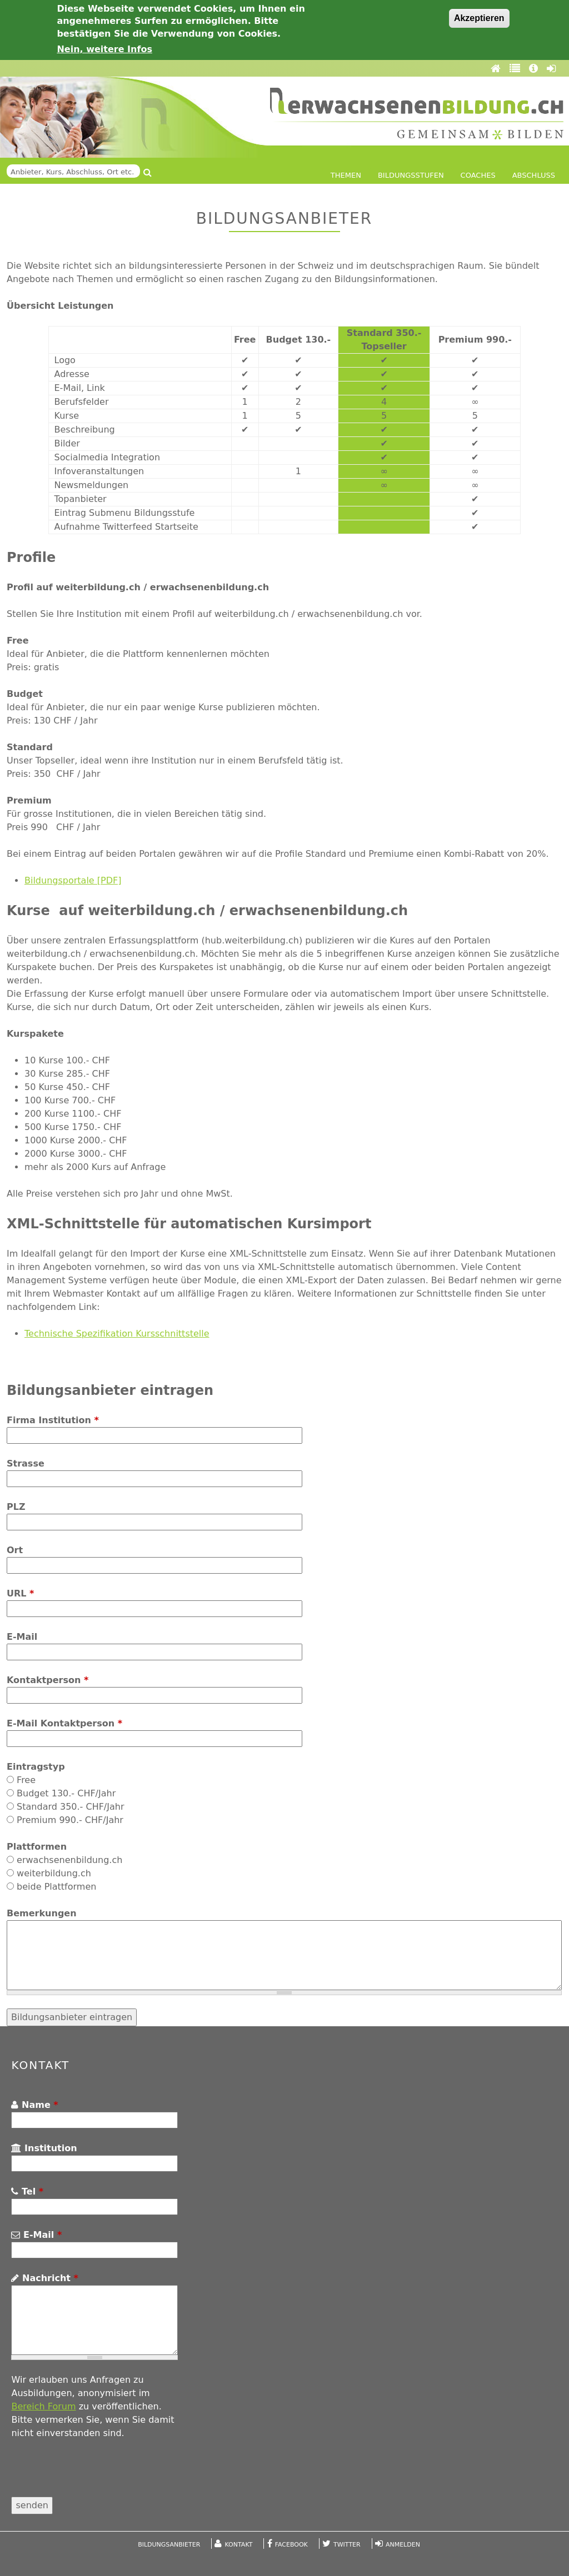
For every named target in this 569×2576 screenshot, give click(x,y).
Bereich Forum (43, 2406)
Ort (15, 1550)
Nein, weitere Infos (104, 49)
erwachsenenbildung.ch (69, 1860)
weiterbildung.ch (54, 1873)
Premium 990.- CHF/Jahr (70, 1820)
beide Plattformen (56, 1886)
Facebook (291, 2544)
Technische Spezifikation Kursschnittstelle (116, 1333)
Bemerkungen (42, 1913)
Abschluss (533, 175)
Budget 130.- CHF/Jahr (66, 1793)
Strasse (25, 1463)
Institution (44, 2148)
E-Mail (22, 1636)
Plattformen (37, 1846)
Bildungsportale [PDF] (72, 880)
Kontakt (239, 2544)
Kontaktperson (47, 1680)
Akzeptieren (479, 18)
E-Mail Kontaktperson (64, 1723)
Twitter (347, 2544)
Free (26, 1780)
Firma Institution (53, 1420)
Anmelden (403, 2544)
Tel (27, 2191)
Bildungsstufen (411, 175)
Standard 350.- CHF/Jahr (70, 1806)
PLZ (16, 1507)
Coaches (478, 175)
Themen (346, 175)
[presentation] (95, 2475)
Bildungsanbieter (169, 2544)
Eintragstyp (36, 1766)
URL (20, 1593)
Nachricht (44, 2278)
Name (34, 2105)
